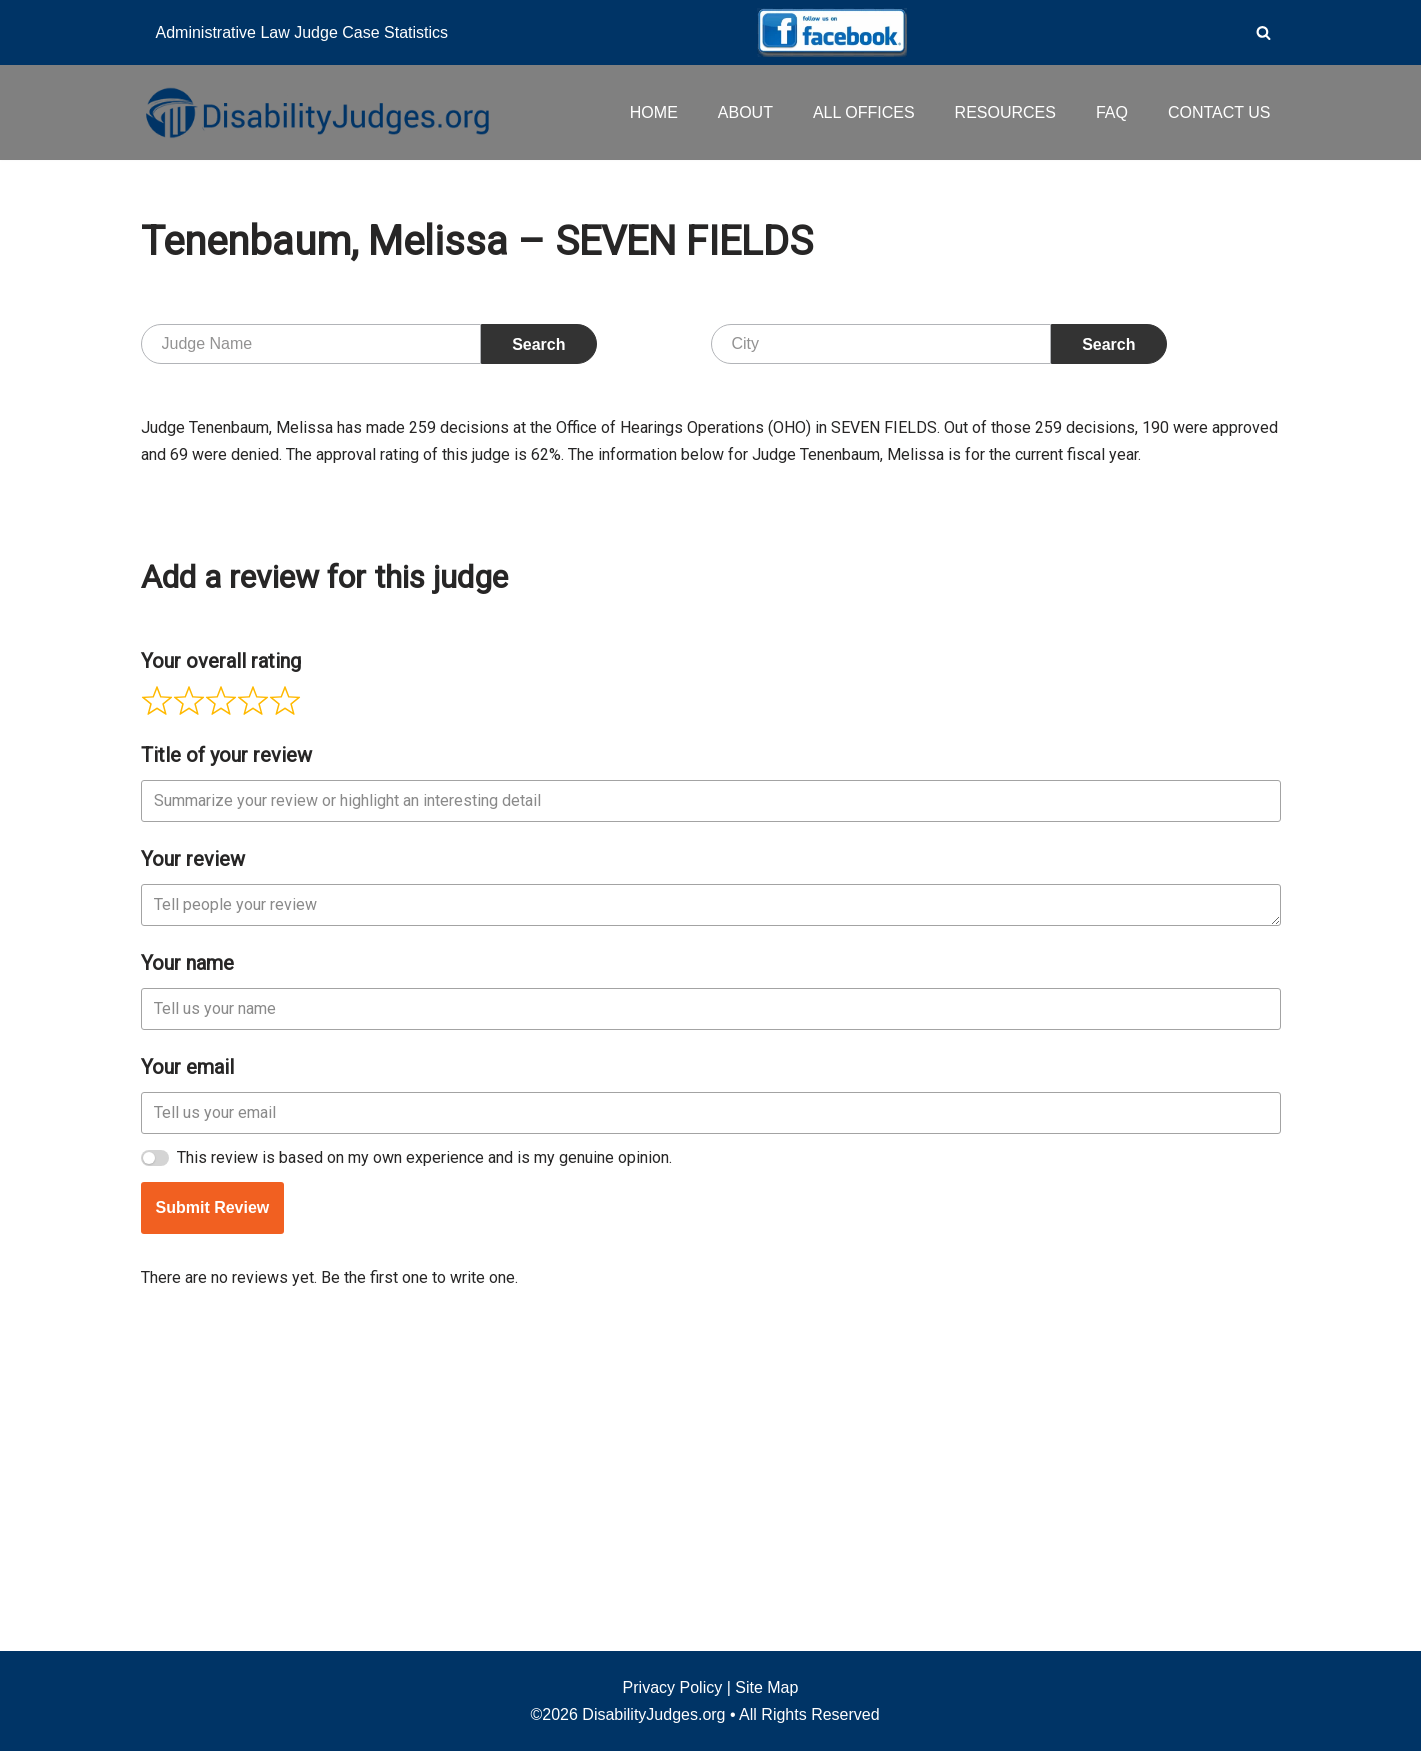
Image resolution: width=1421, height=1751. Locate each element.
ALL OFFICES (864, 112)
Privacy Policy (673, 1687)
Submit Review (213, 1507)
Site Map (766, 1687)
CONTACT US (1219, 112)
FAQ (1112, 112)
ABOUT (745, 112)
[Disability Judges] (316, 112)
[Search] (1263, 32)
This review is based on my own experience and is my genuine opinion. (424, 1457)
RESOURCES (1005, 112)
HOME (654, 112)
